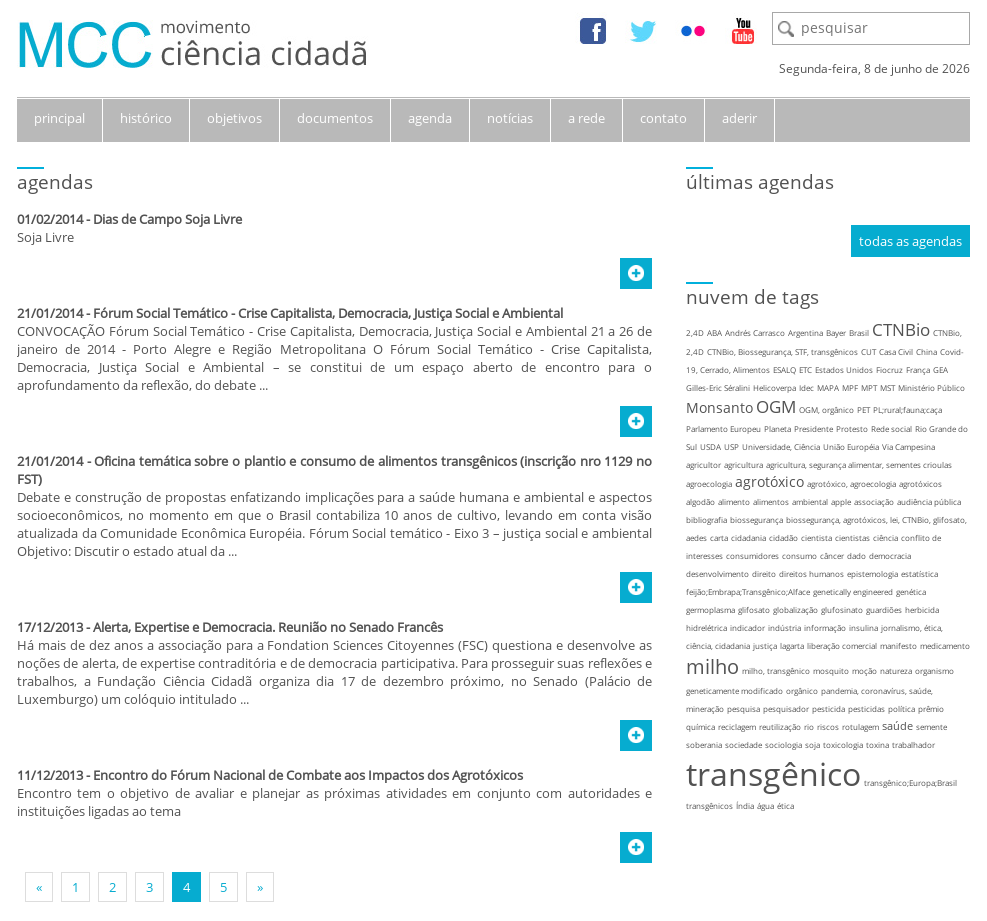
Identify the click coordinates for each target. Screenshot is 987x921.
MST (887, 387)
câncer (832, 555)
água (765, 805)
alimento (734, 501)
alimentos (771, 501)
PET (863, 409)
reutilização (780, 726)
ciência (885, 537)
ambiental (810, 501)
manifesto (898, 645)
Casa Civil (896, 351)
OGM (776, 406)
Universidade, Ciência (781, 446)
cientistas (852, 537)
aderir (739, 118)
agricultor (703, 464)
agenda (430, 118)
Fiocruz (889, 369)
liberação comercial (842, 645)
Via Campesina (908, 446)
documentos (335, 118)
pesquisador (786, 708)
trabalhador (913, 744)
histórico (146, 118)
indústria (784, 627)
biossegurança (756, 519)
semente (931, 726)
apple (841, 501)
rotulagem (860, 726)
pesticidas (866, 708)
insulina (863, 627)
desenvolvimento (717, 573)
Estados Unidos (844, 369)
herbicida (922, 609)
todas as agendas (910, 241)
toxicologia (843, 744)
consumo (799, 555)
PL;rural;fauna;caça (907, 409)
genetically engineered (853, 591)
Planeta (777, 428)
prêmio (931, 708)
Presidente (813, 428)
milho (712, 666)
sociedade (743, 744)
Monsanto (719, 407)
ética (785, 805)
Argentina (805, 332)
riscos (828, 726)
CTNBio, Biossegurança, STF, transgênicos (782, 351)
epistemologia (872, 573)
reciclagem (737, 726)
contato (663, 118)
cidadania (748, 537)
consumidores (752, 555)
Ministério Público (931, 387)
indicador (747, 627)
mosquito (831, 670)
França (918, 369)
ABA (714, 332)
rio (809, 726)
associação (874, 501)
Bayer (836, 332)
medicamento (945, 645)
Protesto (852, 428)
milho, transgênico (776, 670)
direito (764, 573)
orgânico (802, 690)
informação (825, 627)
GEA (940, 369)
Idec (806, 387)
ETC (805, 369)
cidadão (783, 537)
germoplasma (710, 609)
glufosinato (842, 609)
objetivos (234, 118)
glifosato (754, 609)
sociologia (783, 744)
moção (864, 670)
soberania (704, 744)
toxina (877, 744)
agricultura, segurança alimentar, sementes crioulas (859, 464)
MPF (850, 387)
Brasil (859, 332)
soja (812, 744)
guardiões (884, 609)
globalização (795, 609)
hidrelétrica (706, 627)
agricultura (743, 464)
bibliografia (706, 519)
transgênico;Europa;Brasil (910, 782)
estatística (919, 573)
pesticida (828, 708)
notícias (510, 118)
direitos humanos (811, 573)
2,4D (695, 332)
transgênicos (709, 805)
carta (719, 537)
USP (731, 446)
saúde (897, 725)
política (901, 708)
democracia (890, 555)
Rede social (891, 428)
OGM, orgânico (826, 409)
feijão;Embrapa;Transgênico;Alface (748, 591)
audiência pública (929, 501)
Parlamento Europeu (723, 428)
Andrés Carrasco (755, 332)
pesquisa (743, 708)
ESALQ (784, 369)
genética (911, 591)
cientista (816, 537)
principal (59, 118)
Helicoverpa (774, 387)
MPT (869, 387)
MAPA (828, 387)
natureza (896, 670)
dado (856, 555)
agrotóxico (769, 481)
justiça (765, 645)
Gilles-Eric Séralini (718, 387)
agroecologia (709, 483)
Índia (745, 805)
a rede (586, 118)
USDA (710, 446)
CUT (868, 351)
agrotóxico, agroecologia (851, 483)
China (926, 351)
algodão (700, 501)
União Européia (851, 446)
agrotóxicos (920, 483)
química (700, 726)
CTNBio (901, 329)
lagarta (792, 645)
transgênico (773, 773)
